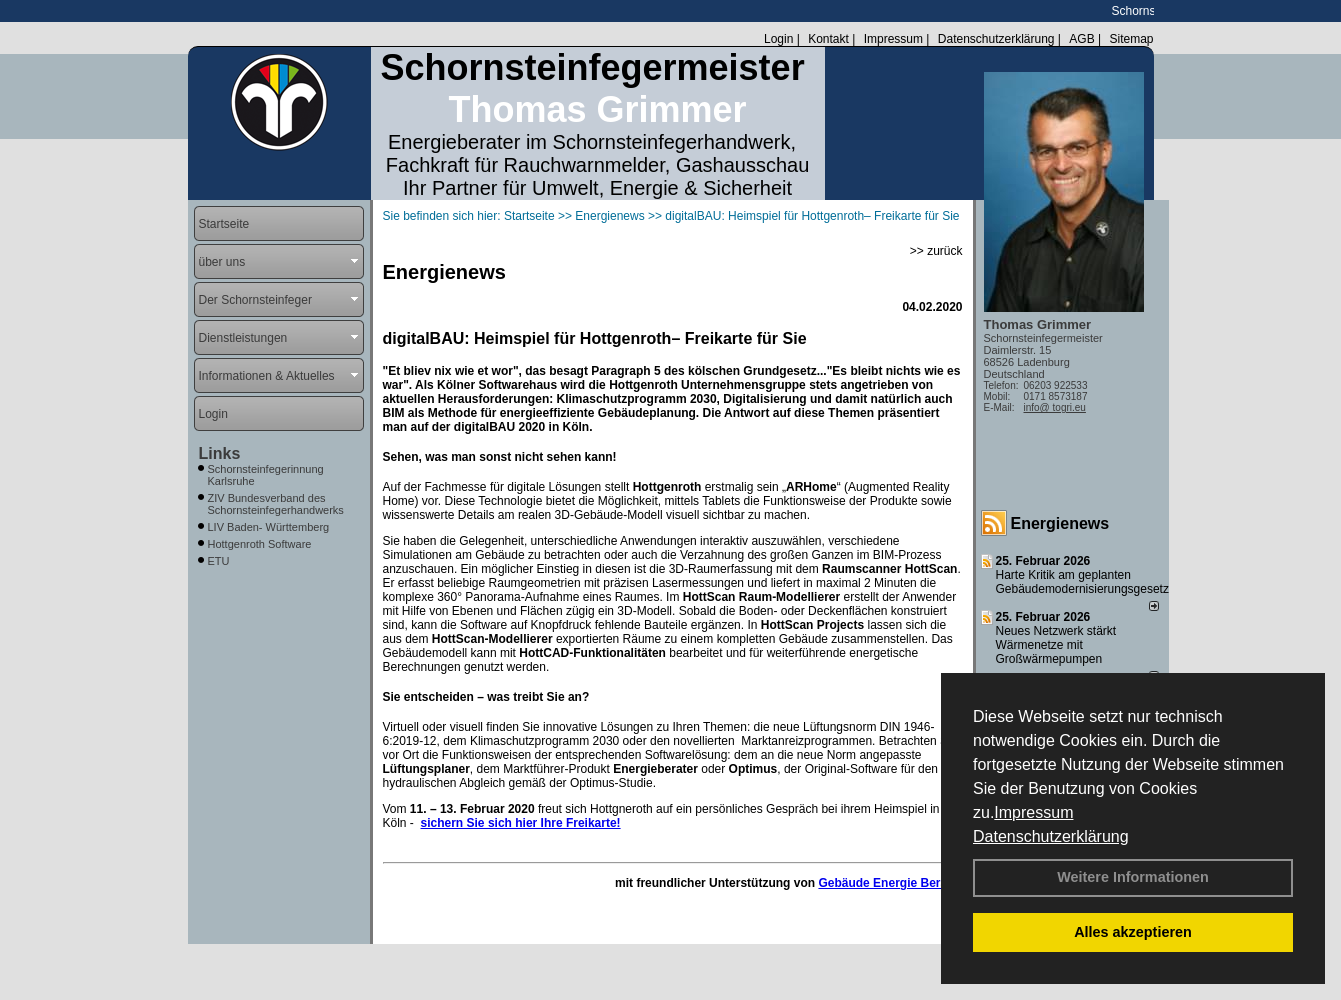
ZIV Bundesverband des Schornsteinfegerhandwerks (276, 504)
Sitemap (1131, 39)
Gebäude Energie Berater (890, 883)
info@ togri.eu (1055, 407)
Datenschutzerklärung (1051, 836)
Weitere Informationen (1133, 877)
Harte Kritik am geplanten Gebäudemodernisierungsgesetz (1082, 582)
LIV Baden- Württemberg (269, 527)
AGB (1081, 39)
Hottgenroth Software (260, 544)
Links (220, 453)
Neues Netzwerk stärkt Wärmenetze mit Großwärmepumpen (1056, 645)
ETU (219, 561)
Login (778, 39)
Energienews (1060, 523)
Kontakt (828, 39)
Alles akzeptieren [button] (1133, 932)
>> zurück (936, 251)
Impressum (1033, 812)
